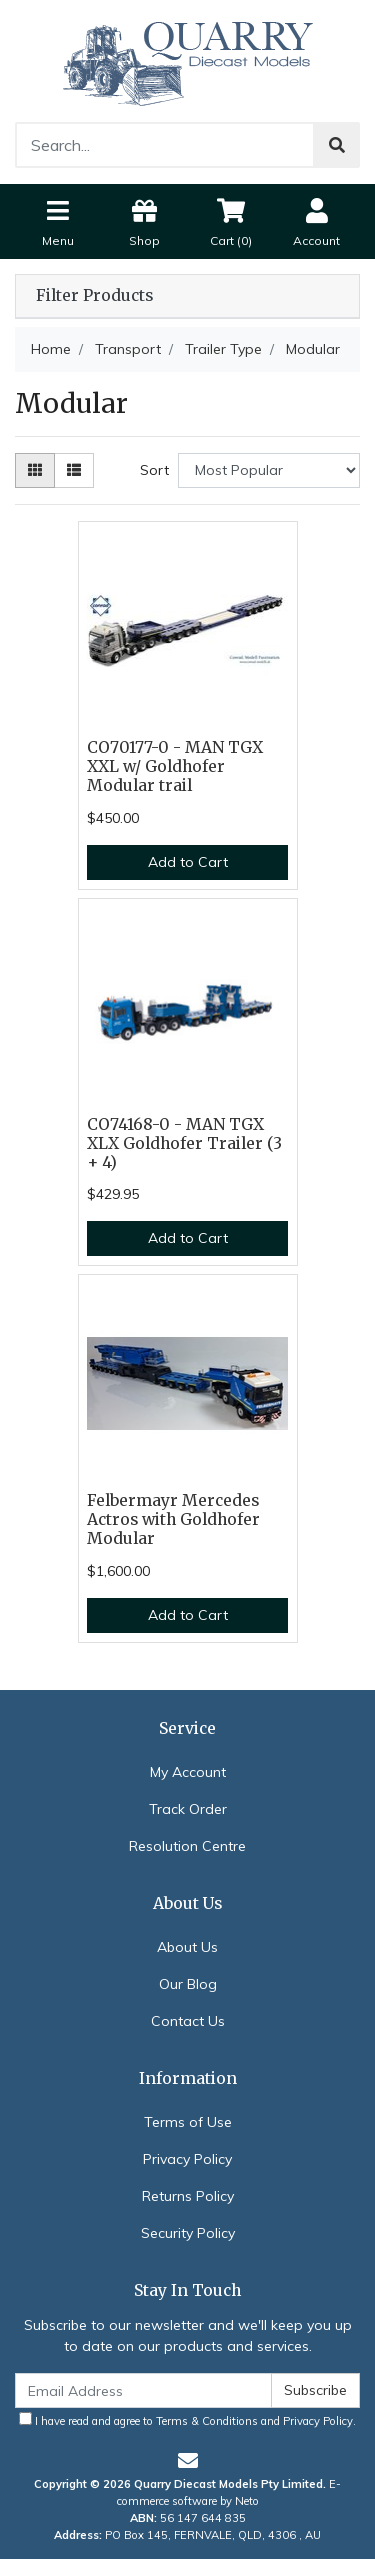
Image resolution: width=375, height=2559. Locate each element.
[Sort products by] (269, 470)
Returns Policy (188, 2196)
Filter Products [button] (94, 296)
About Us (187, 1947)
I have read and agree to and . (187, 2420)
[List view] (74, 470)
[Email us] (188, 2460)
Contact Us (188, 2021)
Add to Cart (188, 862)
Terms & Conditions (207, 2421)
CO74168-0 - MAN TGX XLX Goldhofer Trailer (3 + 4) (184, 1143)
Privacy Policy (187, 2159)
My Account (188, 1772)
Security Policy (188, 2233)
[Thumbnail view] (35, 470)
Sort (154, 470)
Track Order (188, 1809)
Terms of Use (188, 2122)
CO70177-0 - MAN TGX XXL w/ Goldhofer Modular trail (175, 766)
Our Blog (188, 1984)
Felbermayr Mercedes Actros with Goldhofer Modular (173, 1519)
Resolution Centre (187, 1846)
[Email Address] (143, 2390)
